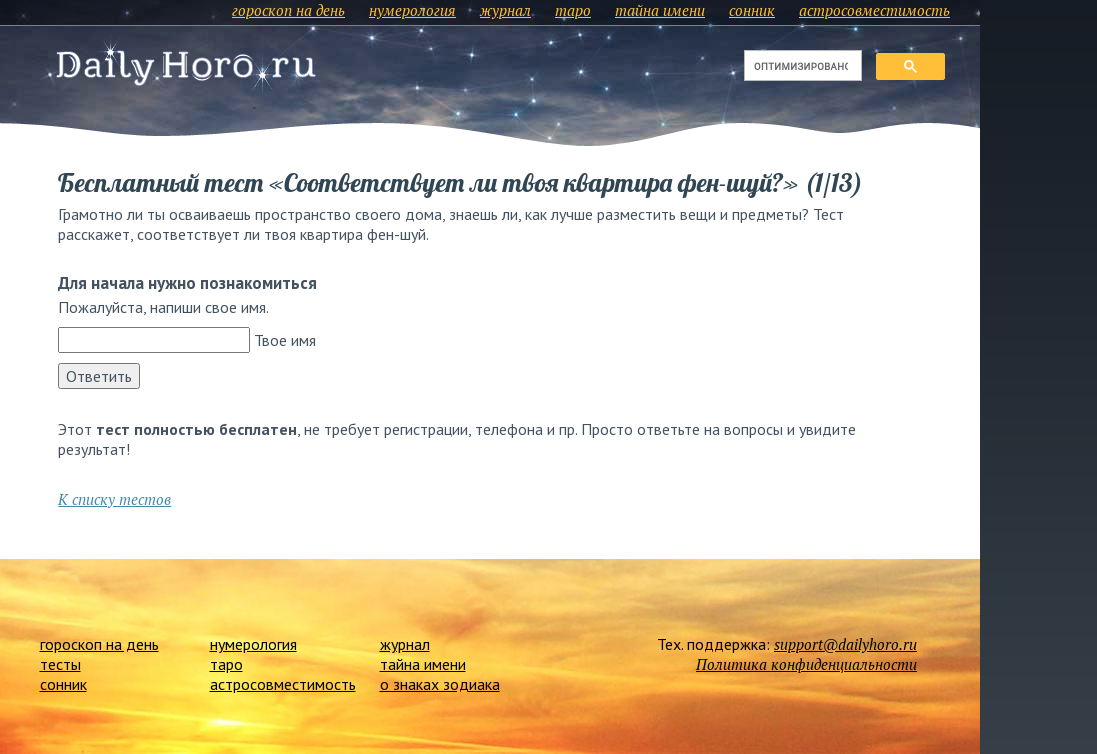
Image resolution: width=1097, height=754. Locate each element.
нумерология (412, 10)
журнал (505, 10)
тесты (60, 664)
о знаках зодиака (440, 684)
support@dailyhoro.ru (845, 644)
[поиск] (801, 66)
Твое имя (285, 340)
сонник (752, 10)
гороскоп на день (288, 10)
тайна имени (660, 10)
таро (573, 10)
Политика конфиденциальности (806, 664)
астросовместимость (874, 10)
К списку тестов (114, 499)
